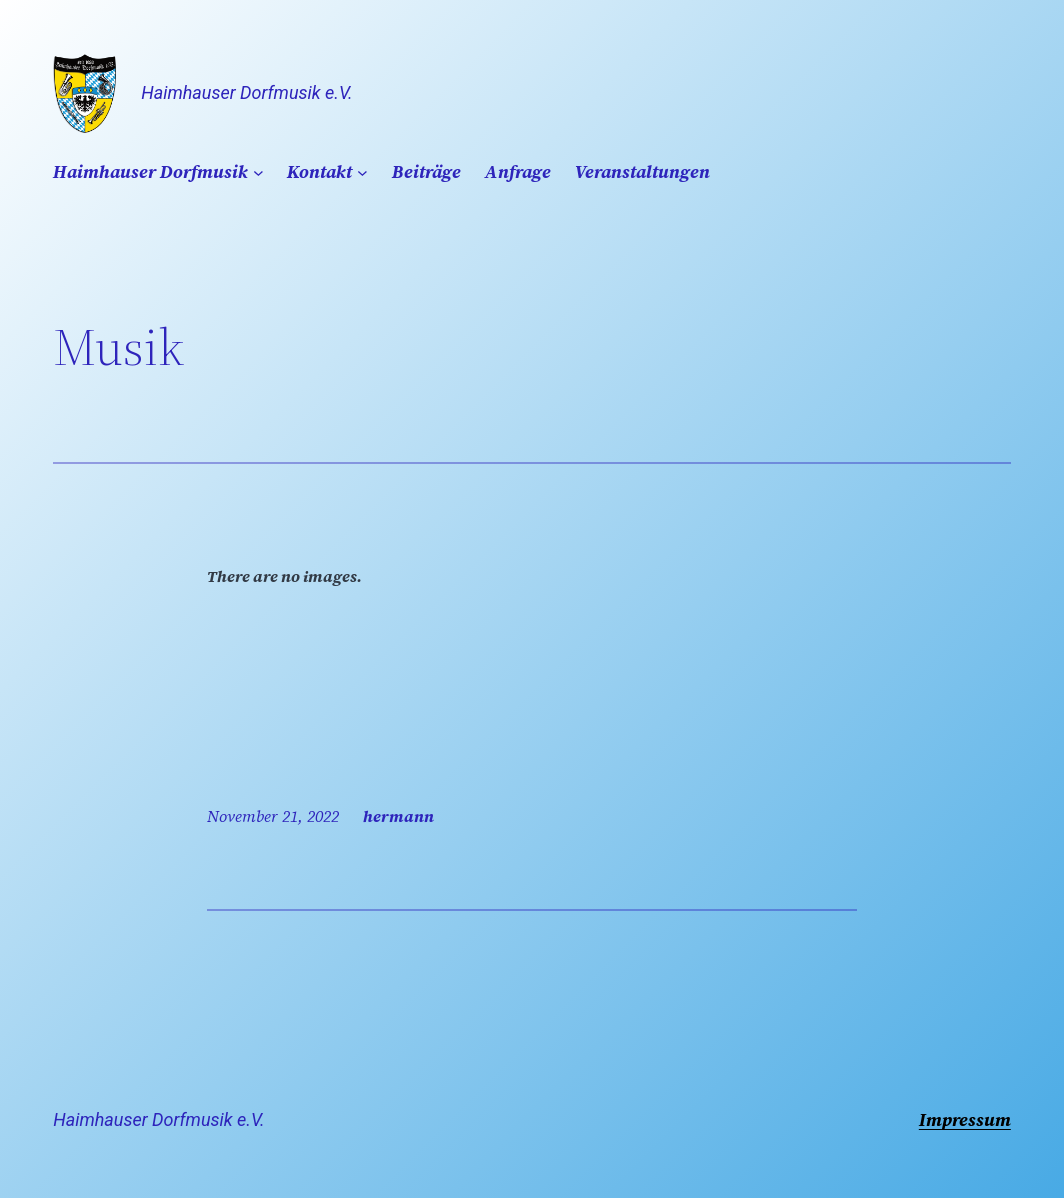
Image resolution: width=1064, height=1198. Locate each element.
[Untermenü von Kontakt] (362, 172)
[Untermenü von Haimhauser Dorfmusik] (258, 172)
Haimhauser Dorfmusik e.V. (246, 92)
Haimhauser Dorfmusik (150, 171)
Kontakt (319, 171)
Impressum (965, 1119)
